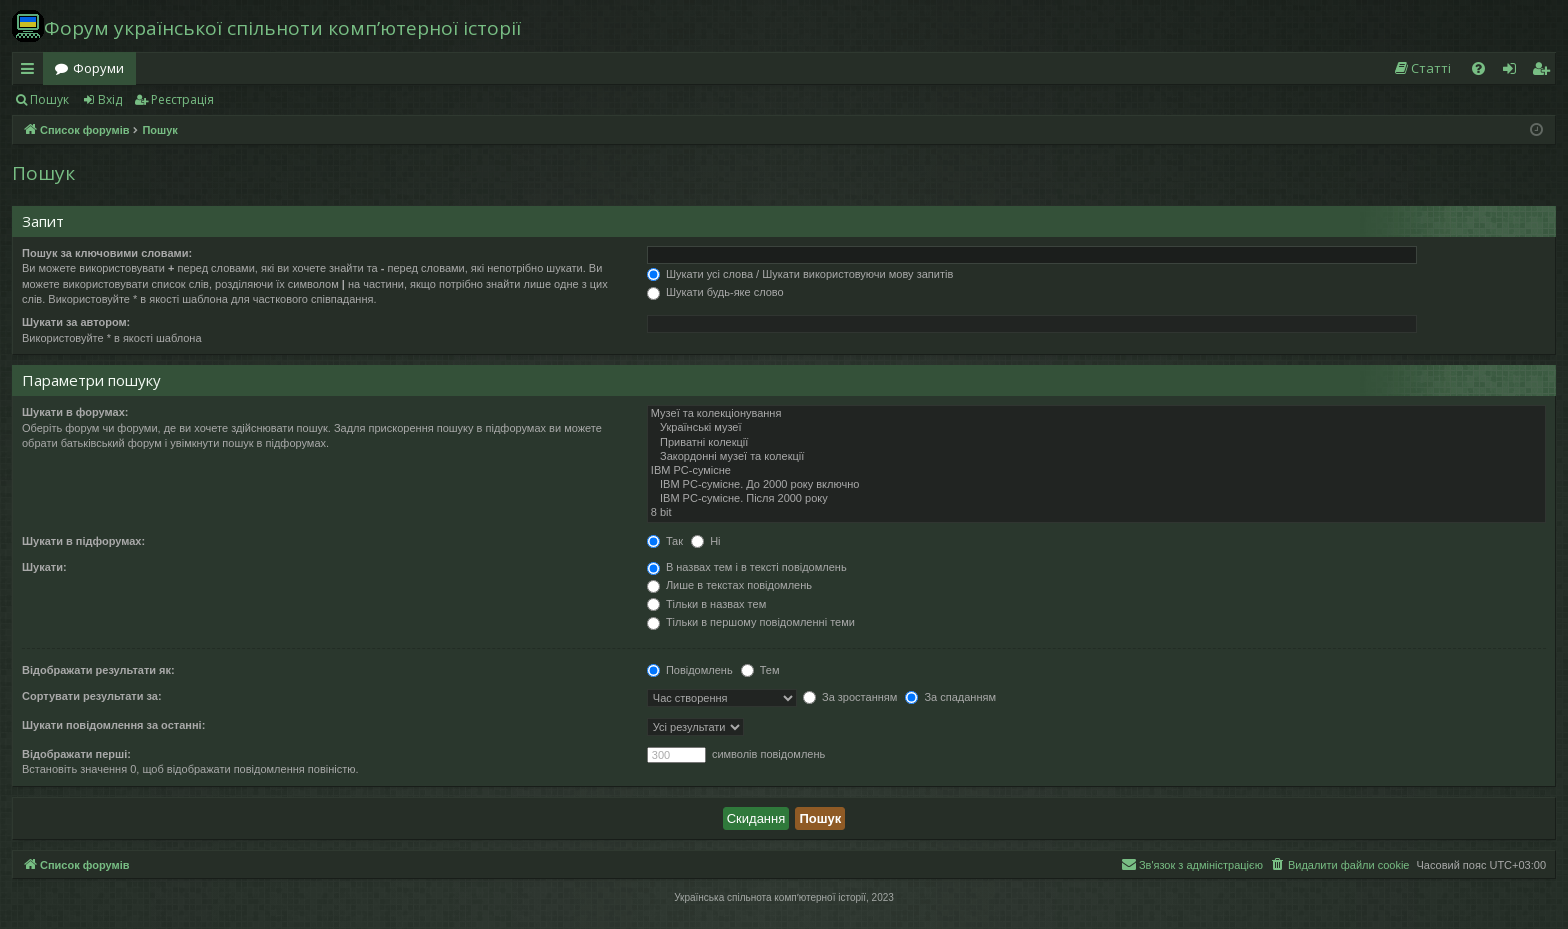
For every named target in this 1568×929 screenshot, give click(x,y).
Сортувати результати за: (92, 696)
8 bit (1096, 513)
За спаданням (950, 697)
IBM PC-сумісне (1096, 471)
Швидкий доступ (31, 72)
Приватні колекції (1096, 443)
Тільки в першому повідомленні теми (751, 622)
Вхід (110, 99)
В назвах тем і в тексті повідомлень (747, 567)
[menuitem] (1422, 68)
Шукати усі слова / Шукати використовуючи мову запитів (800, 274)
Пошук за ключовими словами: (107, 253)
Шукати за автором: (76, 322)
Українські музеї (1096, 428)
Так (665, 541)
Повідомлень (690, 670)
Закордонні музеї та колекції (1096, 457)
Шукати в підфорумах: (83, 541)
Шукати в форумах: (75, 412)
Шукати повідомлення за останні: (113, 725)
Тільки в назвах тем (706, 604)
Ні (705, 541)
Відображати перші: (76, 754)
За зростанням (850, 697)
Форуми (98, 68)
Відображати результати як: (98, 670)
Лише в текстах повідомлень (729, 585)
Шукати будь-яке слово (715, 292)
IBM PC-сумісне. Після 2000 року (1096, 499)
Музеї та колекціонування (1096, 414)
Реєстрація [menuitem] (1545, 72)
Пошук (49, 99)
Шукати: (44, 567)
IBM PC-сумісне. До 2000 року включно (1096, 485)
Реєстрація (182, 99)
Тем (760, 670)
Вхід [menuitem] (1516, 72)
